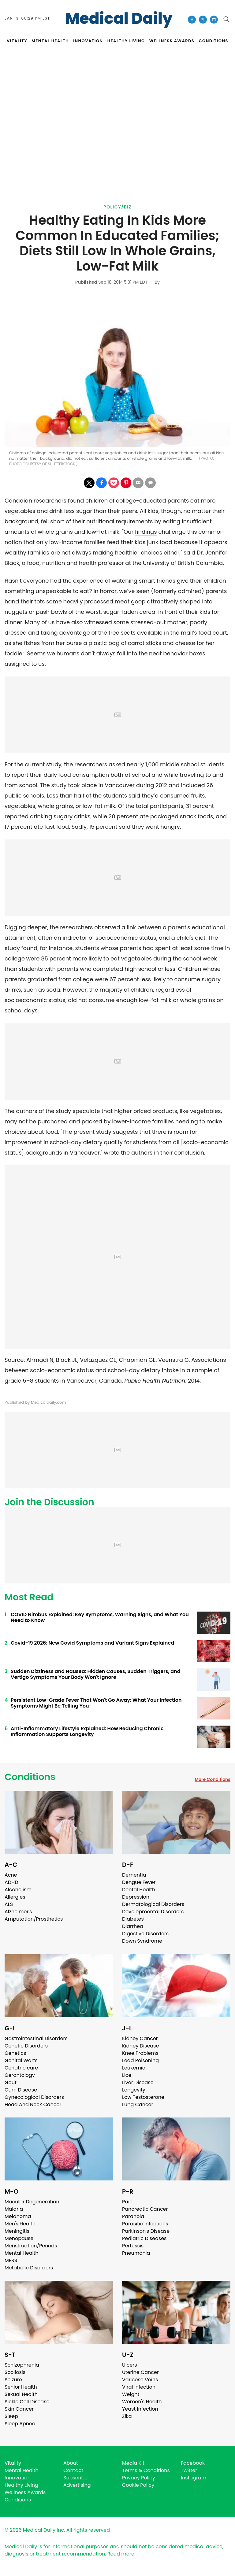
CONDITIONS (213, 41)
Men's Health (20, 2223)
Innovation (18, 2477)
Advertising (77, 2485)
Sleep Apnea (20, 2423)
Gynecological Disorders (34, 2097)
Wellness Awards (172, 41)
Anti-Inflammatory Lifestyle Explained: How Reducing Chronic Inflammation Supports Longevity (87, 1731)
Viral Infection (138, 2386)
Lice (126, 2075)
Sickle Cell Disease (27, 2401)
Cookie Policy (138, 2485)
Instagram (193, 2477)
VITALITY (17, 41)
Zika (127, 2416)
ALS (9, 1904)
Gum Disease (21, 2089)
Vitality (13, 2463)
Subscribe (75, 2477)
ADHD (11, 1882)
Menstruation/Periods (31, 2245)
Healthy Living (21, 2485)
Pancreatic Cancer (145, 2209)
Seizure (13, 2379)
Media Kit (133, 2463)
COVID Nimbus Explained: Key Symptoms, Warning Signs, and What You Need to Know (100, 1617)
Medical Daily (119, 18)
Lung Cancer (137, 2104)
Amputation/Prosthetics (34, 1918)
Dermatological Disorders (153, 1904)
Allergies (15, 1896)
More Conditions (212, 1779)
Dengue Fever (139, 1882)
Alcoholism (18, 1889)
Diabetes (133, 1918)
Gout (11, 2082)
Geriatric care (21, 2067)
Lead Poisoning (140, 2060)
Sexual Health (21, 2394)
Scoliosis (15, 2372)
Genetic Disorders (26, 2045)
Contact (73, 2470)
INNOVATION (88, 41)
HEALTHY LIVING (126, 41)
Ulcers (129, 2364)
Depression (135, 1896)
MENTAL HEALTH (50, 41)
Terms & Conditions (146, 2470)
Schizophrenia (22, 2364)
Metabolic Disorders (29, 2267)
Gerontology (20, 2075)
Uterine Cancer (140, 2372)
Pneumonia (136, 2253)
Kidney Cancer (140, 2038)
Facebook (193, 2463)
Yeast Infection (140, 2408)
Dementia (134, 1874)
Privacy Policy (138, 2477)
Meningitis (17, 2231)
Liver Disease (138, 2082)
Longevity (133, 2089)
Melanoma (18, 2216)
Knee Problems (140, 2053)
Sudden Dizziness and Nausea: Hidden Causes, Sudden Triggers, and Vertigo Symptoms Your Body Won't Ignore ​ (96, 1674)
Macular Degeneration (32, 2201)
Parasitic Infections (145, 2223)
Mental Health (22, 2253)
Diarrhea (132, 1926)
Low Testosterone (143, 2097)
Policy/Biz (117, 207)
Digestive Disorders (145, 1933)
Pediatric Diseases (144, 2238)
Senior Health (21, 2386)
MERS (11, 2260)
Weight (130, 2394)
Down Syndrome (142, 1940)
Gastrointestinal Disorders (36, 2038)
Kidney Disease (140, 2045)
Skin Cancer (19, 2408)
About (70, 2463)
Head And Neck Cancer (33, 2104)
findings (146, 532)
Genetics (15, 2053)
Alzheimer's (18, 1911)
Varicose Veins (140, 2379)
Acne (11, 1874)
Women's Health (142, 2401)
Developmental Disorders (153, 1911)
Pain (127, 2201)
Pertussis (133, 2245)
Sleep (11, 2416)
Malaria (14, 2209)
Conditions (30, 1777)
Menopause (19, 2238)
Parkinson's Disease (146, 2231)
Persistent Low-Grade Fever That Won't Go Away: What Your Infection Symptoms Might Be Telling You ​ (96, 1703)
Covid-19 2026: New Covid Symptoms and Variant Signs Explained (92, 1642)
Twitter (189, 2470)
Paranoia (133, 2216)
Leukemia (133, 2067)
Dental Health (138, 1889)
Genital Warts (21, 2060)
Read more (120, 2553)
